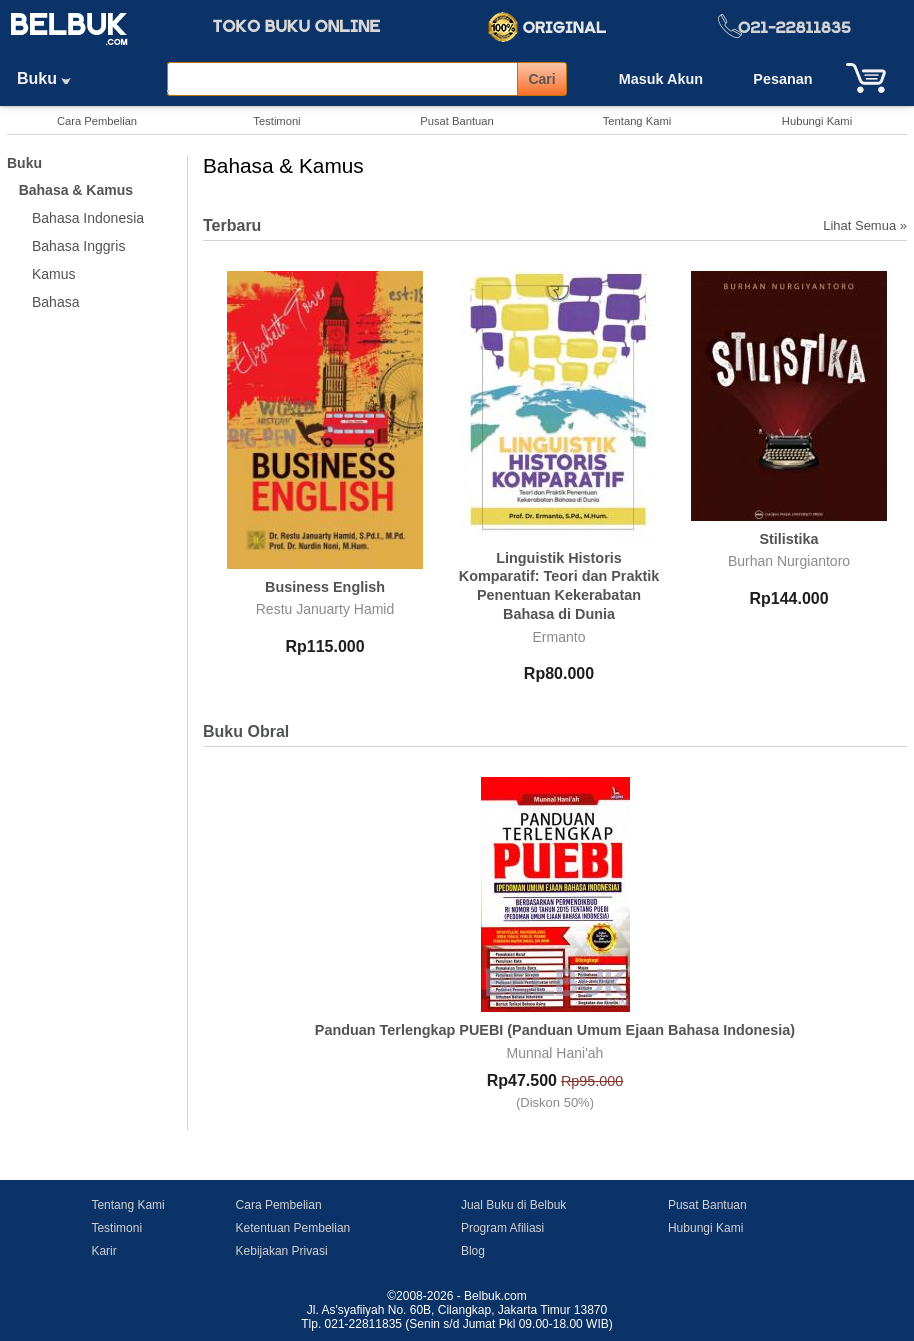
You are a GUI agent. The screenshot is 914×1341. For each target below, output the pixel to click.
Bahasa (55, 302)
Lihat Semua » (865, 225)
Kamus (54, 274)
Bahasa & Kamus (76, 190)
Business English (325, 587)
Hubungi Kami (817, 121)
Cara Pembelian (97, 121)
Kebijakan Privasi (282, 1251)
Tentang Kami (637, 121)
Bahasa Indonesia (88, 218)
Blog (473, 1251)
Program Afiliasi (502, 1228)
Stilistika (788, 539)
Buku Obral (246, 731)
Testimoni (276, 121)
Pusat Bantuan (456, 121)
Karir (103, 1251)
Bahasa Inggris (78, 246)
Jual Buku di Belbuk (513, 1205)
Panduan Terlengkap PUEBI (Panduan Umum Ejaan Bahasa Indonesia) (555, 1030)
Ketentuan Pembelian (293, 1228)
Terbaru (232, 225)
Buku (51, 78)
